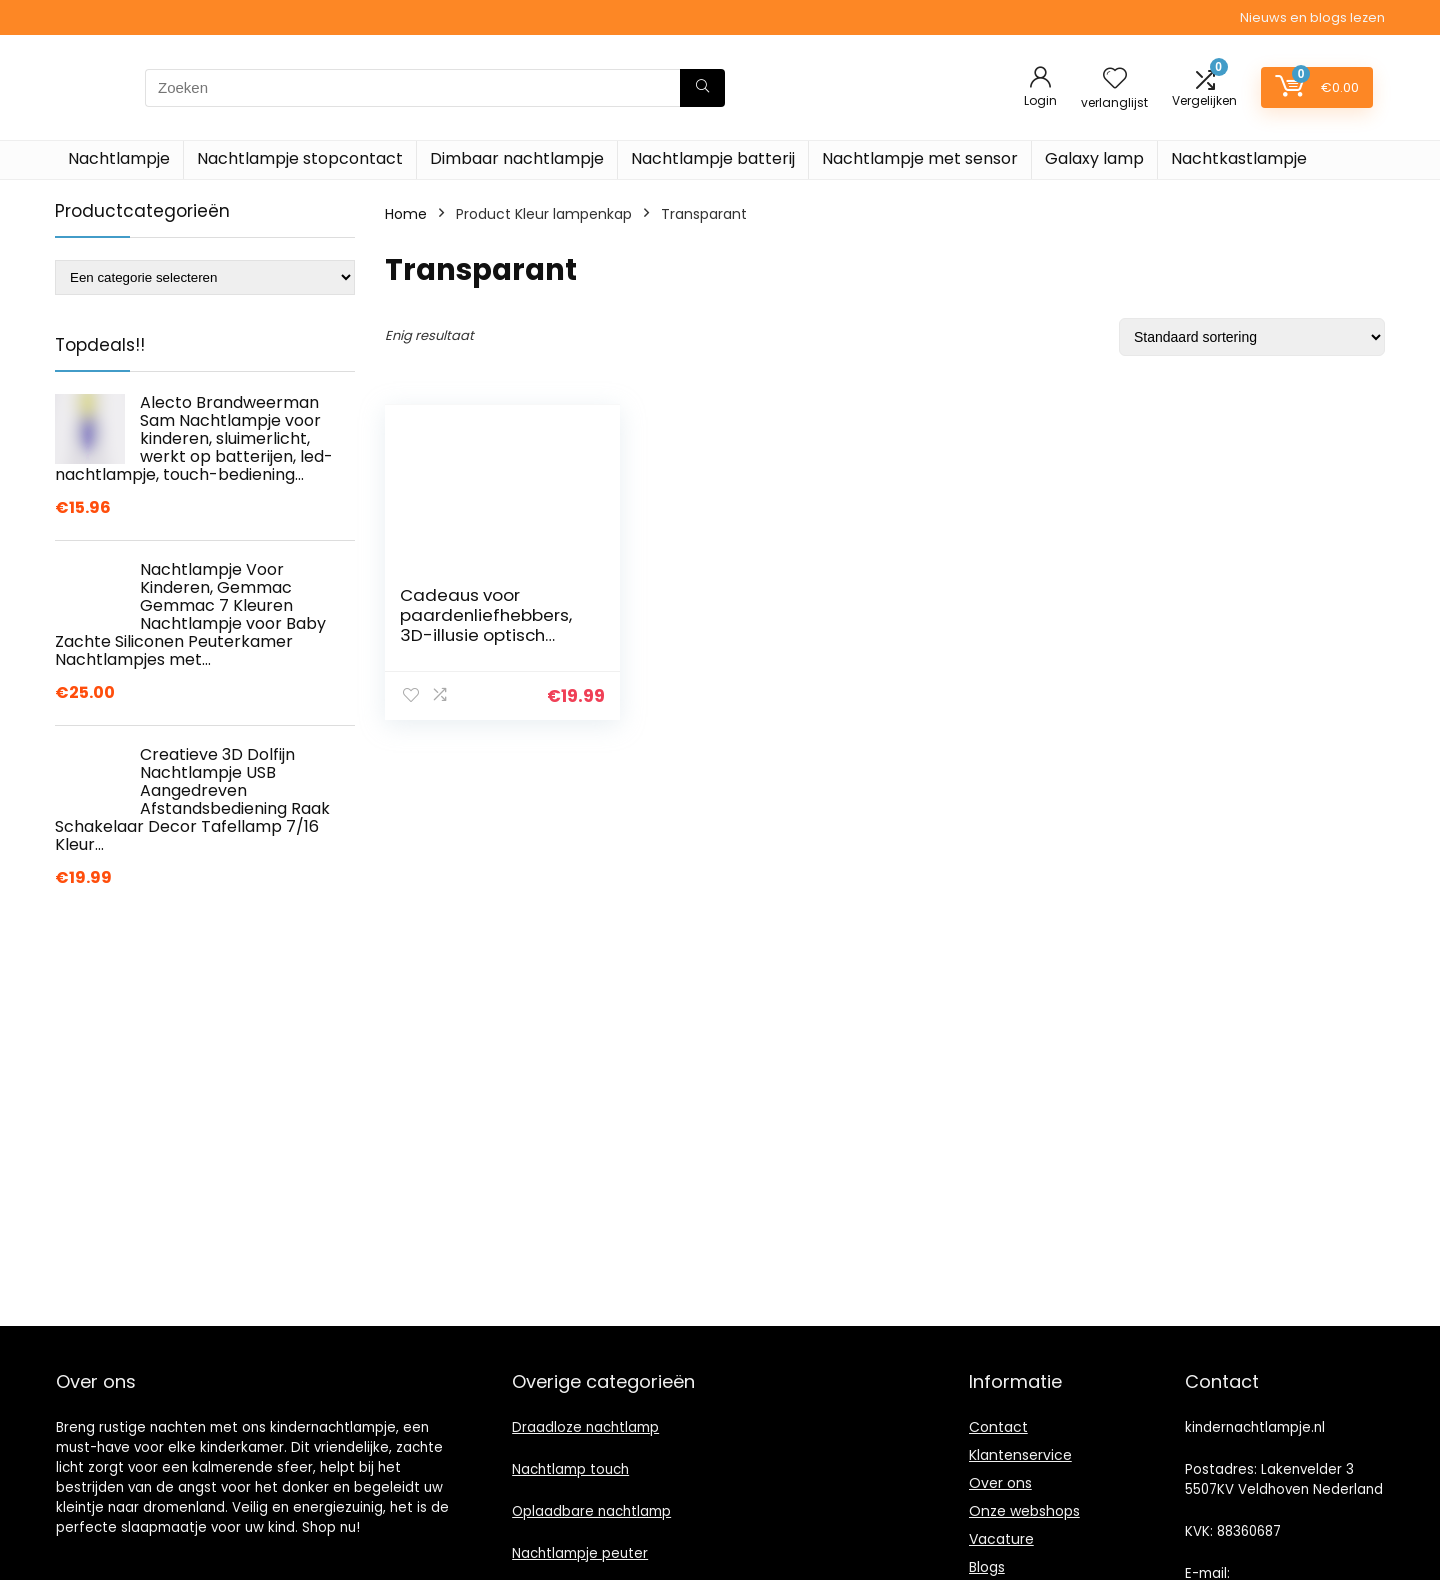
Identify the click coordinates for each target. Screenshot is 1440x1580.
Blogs (987, 1567)
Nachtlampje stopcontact (300, 158)
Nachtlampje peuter (580, 1553)
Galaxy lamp (1094, 158)
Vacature (1001, 1539)
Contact (998, 1427)
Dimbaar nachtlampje (517, 158)
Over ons (1000, 1483)
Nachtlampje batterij (713, 158)
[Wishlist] (1115, 79)
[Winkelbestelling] (1252, 337)
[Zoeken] (702, 88)
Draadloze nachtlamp (585, 1427)
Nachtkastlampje (1239, 158)
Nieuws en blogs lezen (1312, 17)
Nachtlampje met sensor (920, 158)
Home (406, 214)
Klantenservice (1020, 1455)
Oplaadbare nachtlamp (591, 1511)
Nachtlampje (119, 158)
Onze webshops (1024, 1511)
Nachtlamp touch (570, 1469)
